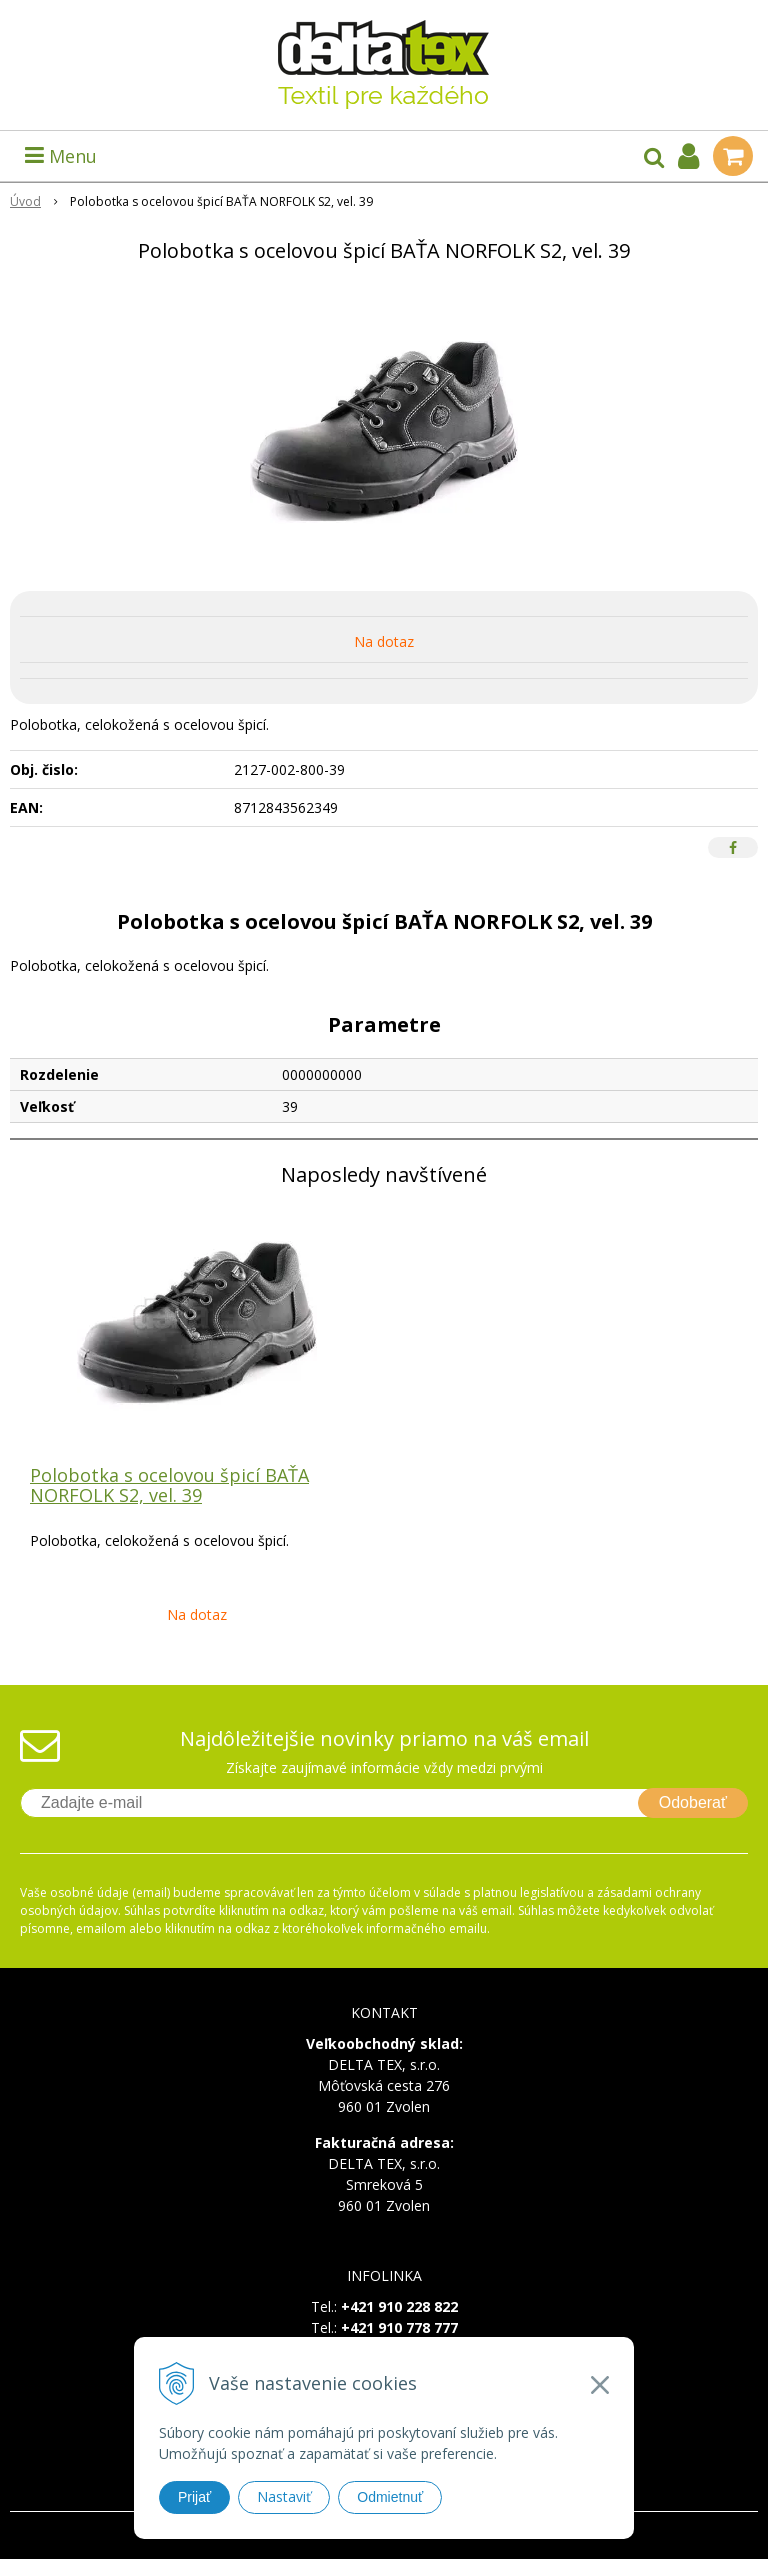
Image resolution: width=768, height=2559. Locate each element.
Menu (61, 156)
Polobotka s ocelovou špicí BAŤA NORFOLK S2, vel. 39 (169, 1485)
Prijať (194, 2497)
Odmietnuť (390, 2497)
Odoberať (693, 1802)
